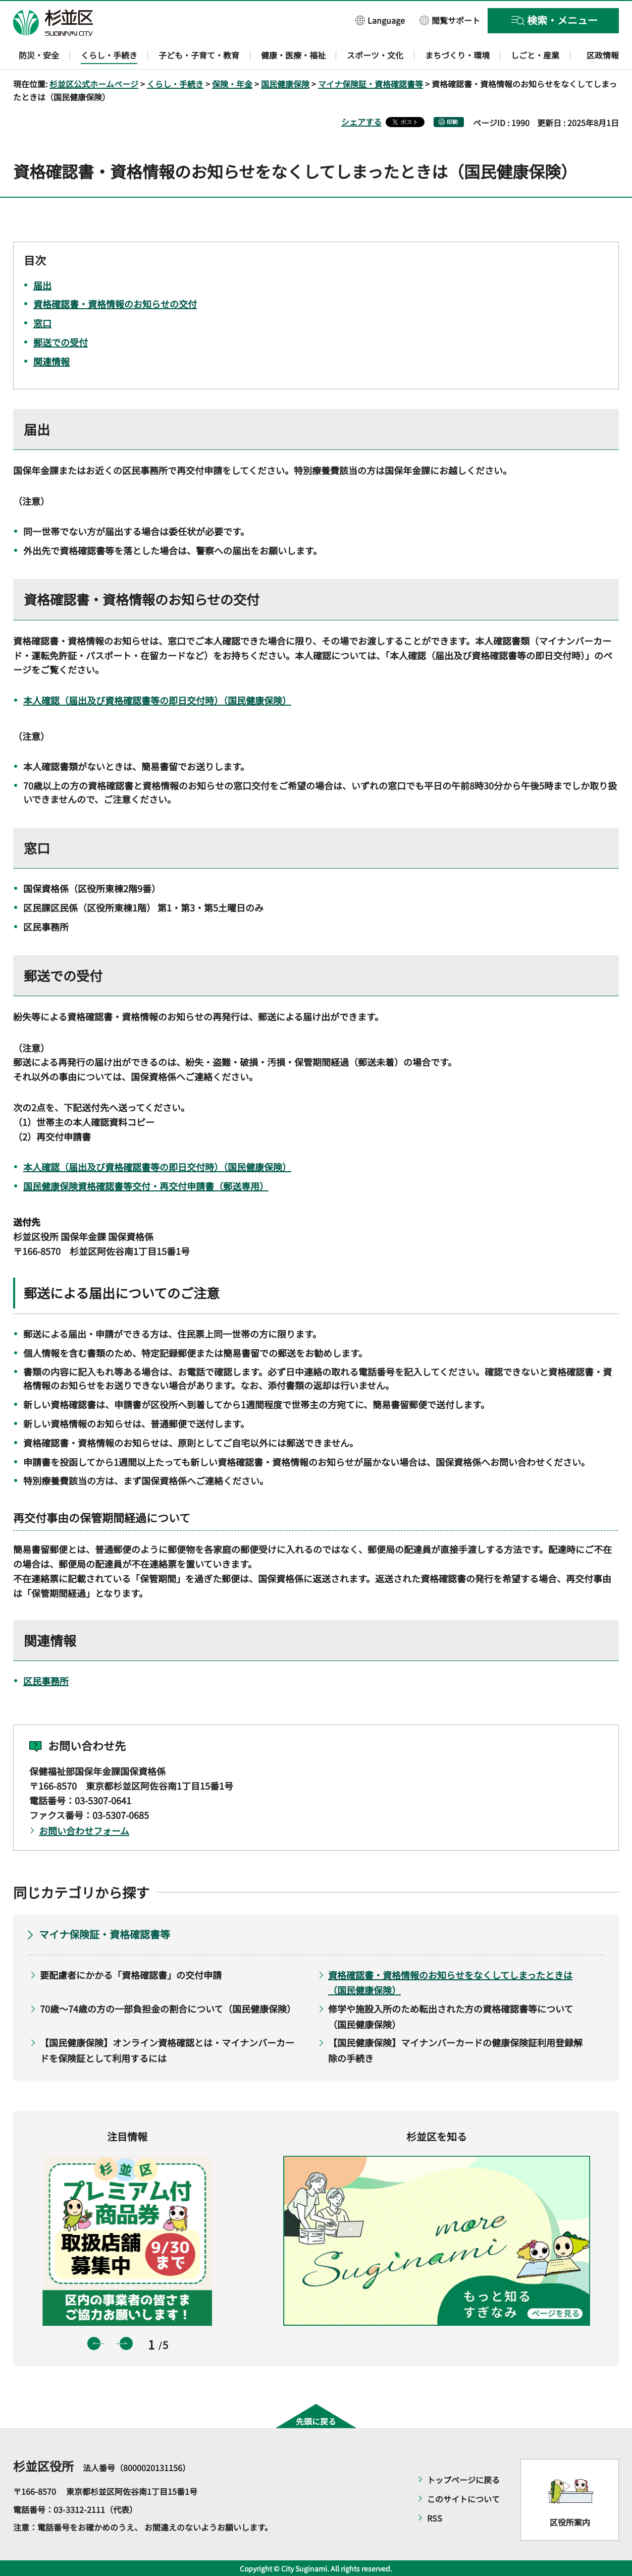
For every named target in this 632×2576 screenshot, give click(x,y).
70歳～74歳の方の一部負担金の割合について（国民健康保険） (168, 2008)
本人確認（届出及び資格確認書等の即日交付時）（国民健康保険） (157, 700)
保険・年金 (232, 84)
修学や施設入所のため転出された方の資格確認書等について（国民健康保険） (450, 2016)
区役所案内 (570, 2522)
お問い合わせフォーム (84, 1830)
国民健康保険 (285, 84)
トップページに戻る (463, 2480)
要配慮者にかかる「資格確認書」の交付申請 (131, 1974)
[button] (380, 20)
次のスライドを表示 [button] (126, 2343)
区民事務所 (46, 1680)
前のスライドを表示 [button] (93, 2343)
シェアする (361, 122)
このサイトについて (463, 2499)
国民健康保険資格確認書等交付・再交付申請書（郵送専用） (146, 1185)
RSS (434, 2518)
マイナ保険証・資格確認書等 (370, 84)
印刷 (452, 122)
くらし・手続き (175, 84)
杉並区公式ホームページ (93, 84)
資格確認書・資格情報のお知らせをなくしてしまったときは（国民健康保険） (450, 1982)
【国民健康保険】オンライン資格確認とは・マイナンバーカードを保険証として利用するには (167, 2050)
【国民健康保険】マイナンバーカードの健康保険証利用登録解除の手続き (455, 2050)
